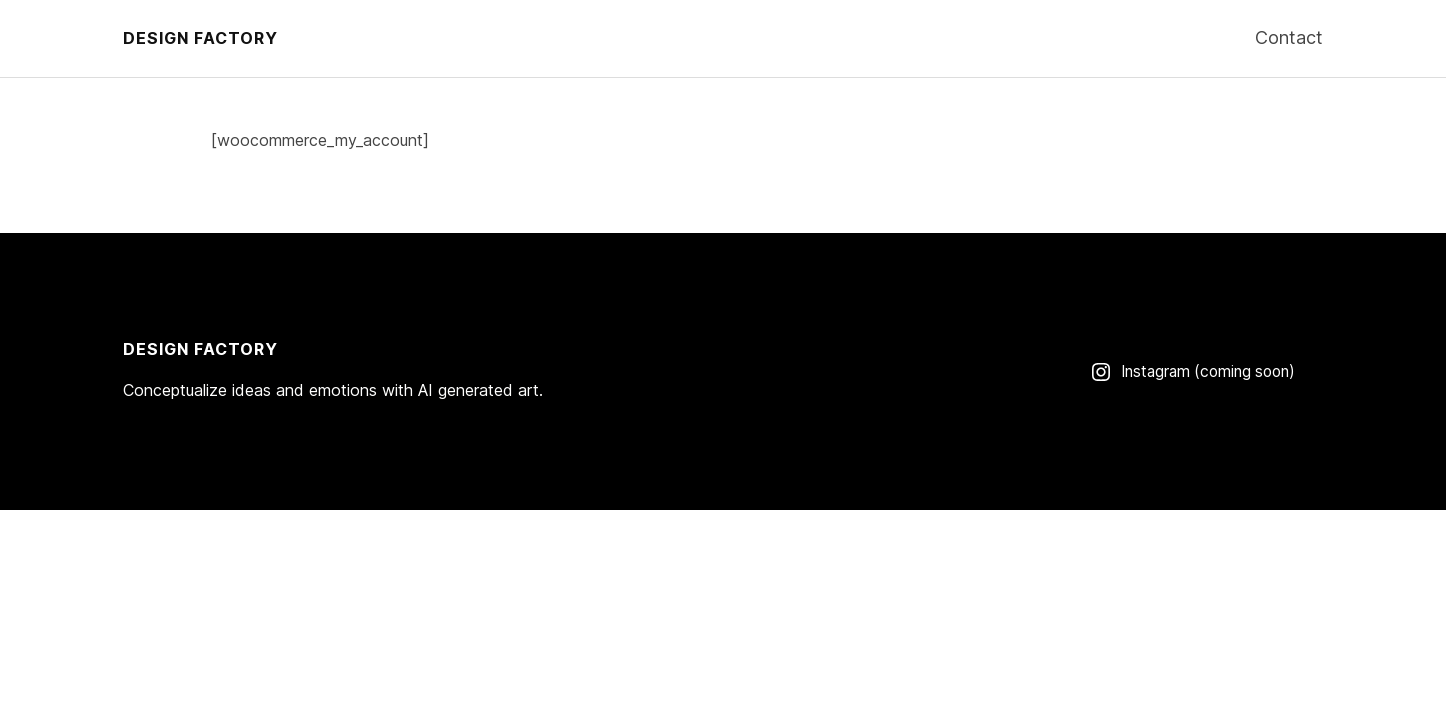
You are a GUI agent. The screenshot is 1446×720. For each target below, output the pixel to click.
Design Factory (200, 38)
